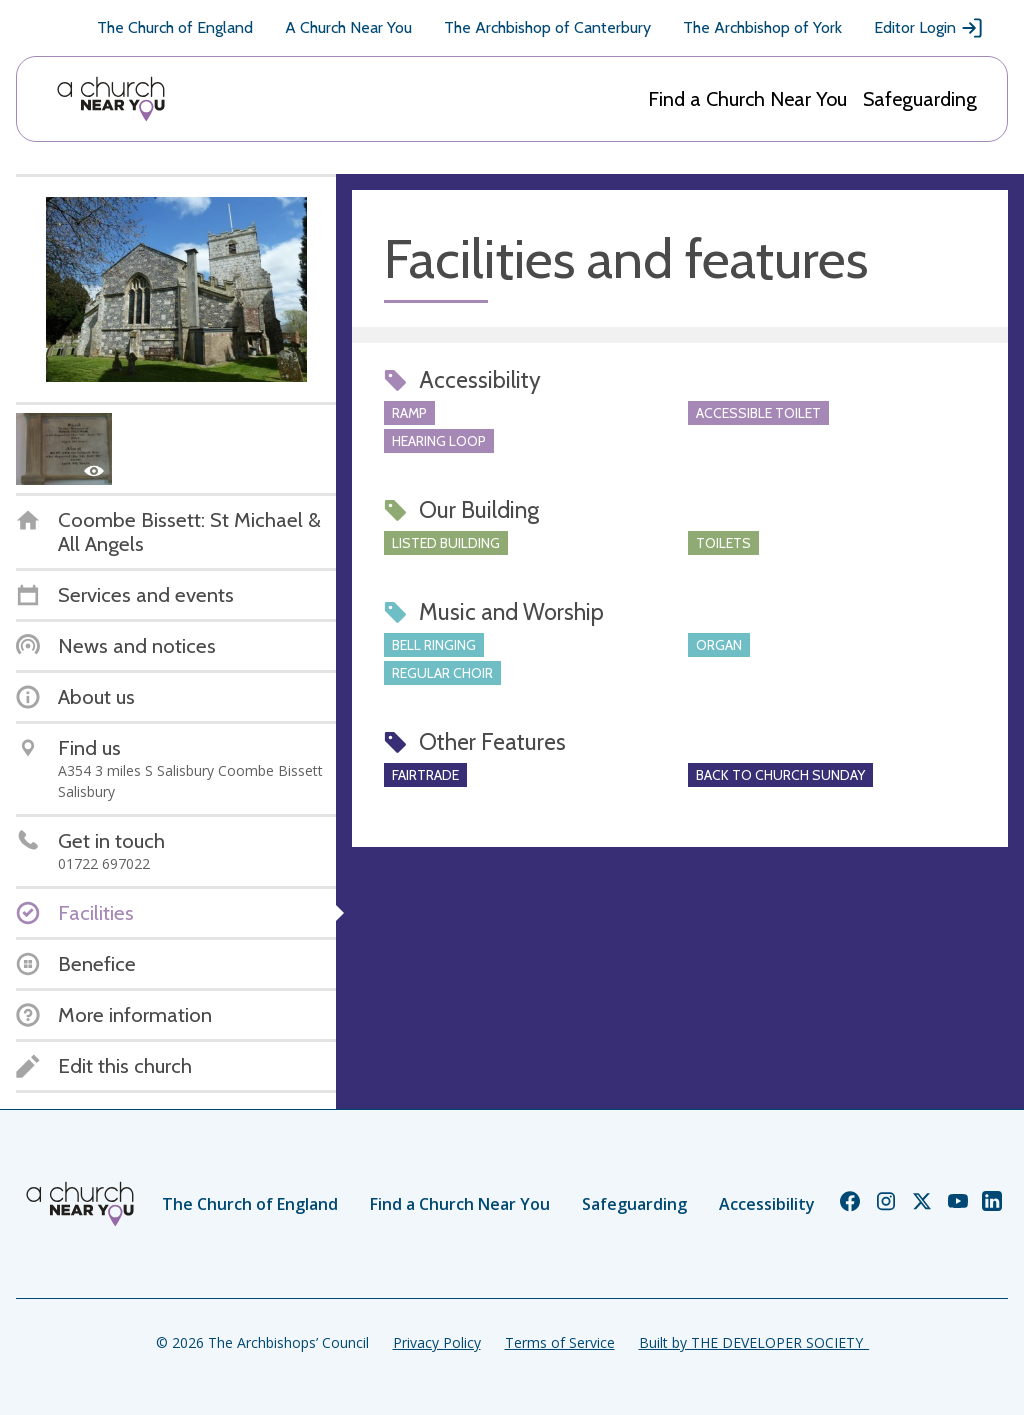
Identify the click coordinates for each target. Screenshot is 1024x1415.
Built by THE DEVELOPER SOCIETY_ (754, 1342)
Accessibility (767, 1204)
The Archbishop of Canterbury (547, 27)
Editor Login (929, 28)
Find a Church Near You (747, 99)
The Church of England (175, 27)
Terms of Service (560, 1342)
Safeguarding (920, 99)
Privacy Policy (437, 1342)
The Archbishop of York (762, 27)
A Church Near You (348, 27)
